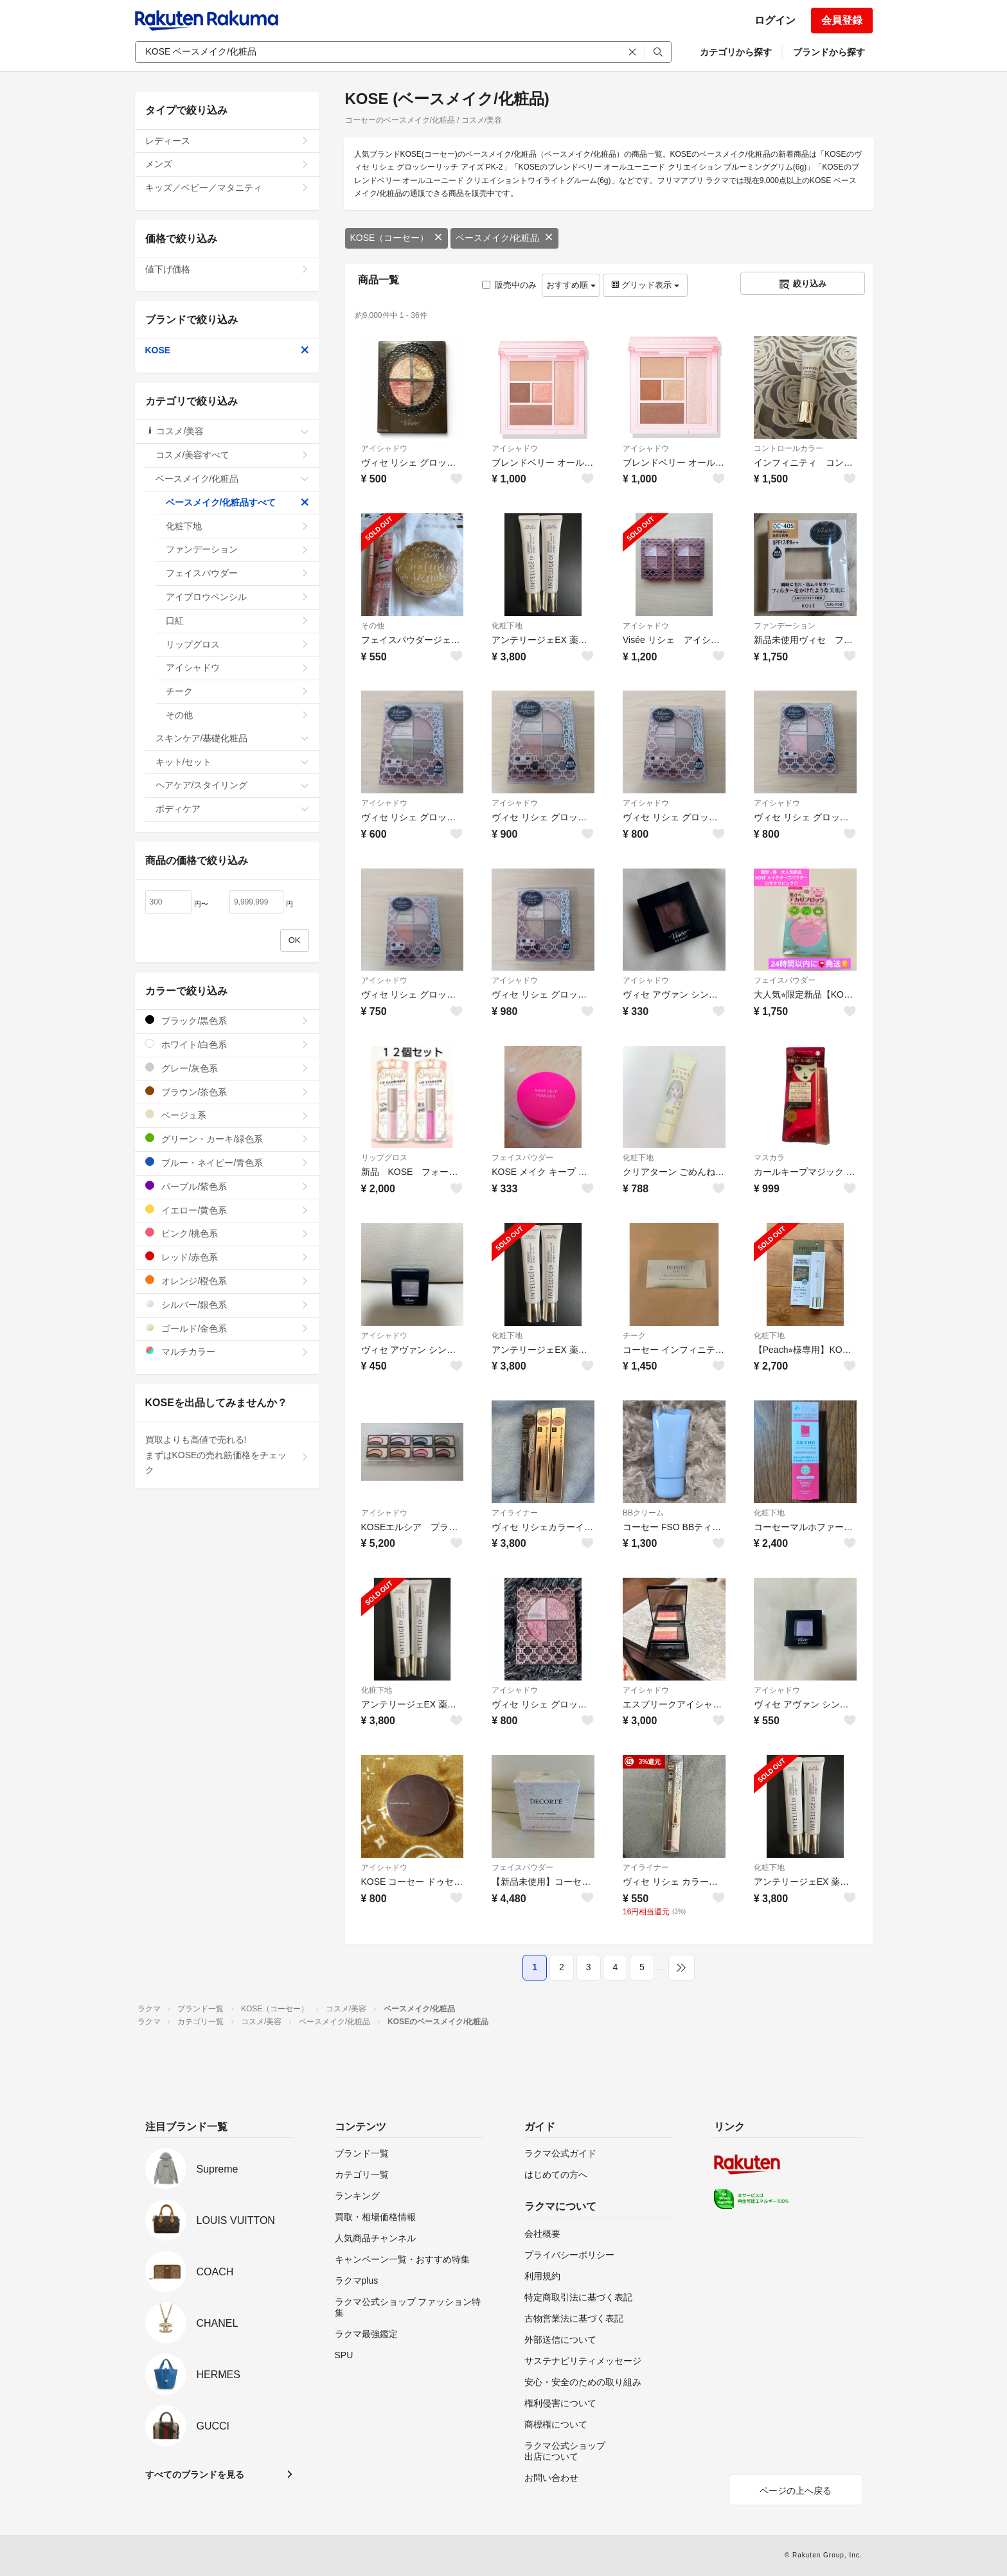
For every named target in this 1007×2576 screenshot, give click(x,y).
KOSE (227, 350)
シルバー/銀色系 (227, 1304)
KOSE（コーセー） (396, 238)
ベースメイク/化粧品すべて (237, 502)
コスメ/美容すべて (232, 455)
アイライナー (515, 1512)
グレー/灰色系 (227, 1068)
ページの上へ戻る (796, 2490)
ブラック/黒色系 (227, 1020)
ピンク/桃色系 (227, 1233)
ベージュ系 (227, 1114)
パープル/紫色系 (227, 1186)
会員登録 (841, 20)
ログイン (775, 20)
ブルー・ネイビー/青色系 (227, 1162)
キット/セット (232, 762)
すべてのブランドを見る (194, 2474)
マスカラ (769, 1157)
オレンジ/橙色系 (227, 1280)
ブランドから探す (829, 52)
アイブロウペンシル (237, 597)
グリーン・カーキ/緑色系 (227, 1138)
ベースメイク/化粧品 (504, 238)
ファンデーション (784, 625)
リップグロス (384, 1157)
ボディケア (232, 809)
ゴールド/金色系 (227, 1328)
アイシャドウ (384, 448)
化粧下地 (507, 625)
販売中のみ (509, 285)
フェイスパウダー (784, 980)
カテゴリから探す (736, 52)
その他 (372, 625)
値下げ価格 (227, 269)
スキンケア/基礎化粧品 (232, 738)
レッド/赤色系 (227, 1256)
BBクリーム (643, 1512)
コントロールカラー (788, 448)
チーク (634, 1335)
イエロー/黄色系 (227, 1209)
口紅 (237, 620)
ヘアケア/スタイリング (232, 785)
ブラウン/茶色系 (227, 1091)
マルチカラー (227, 1351)
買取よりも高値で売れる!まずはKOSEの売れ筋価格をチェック (227, 1455)
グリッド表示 (645, 285)
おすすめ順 (571, 285)
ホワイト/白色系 (227, 1044)
